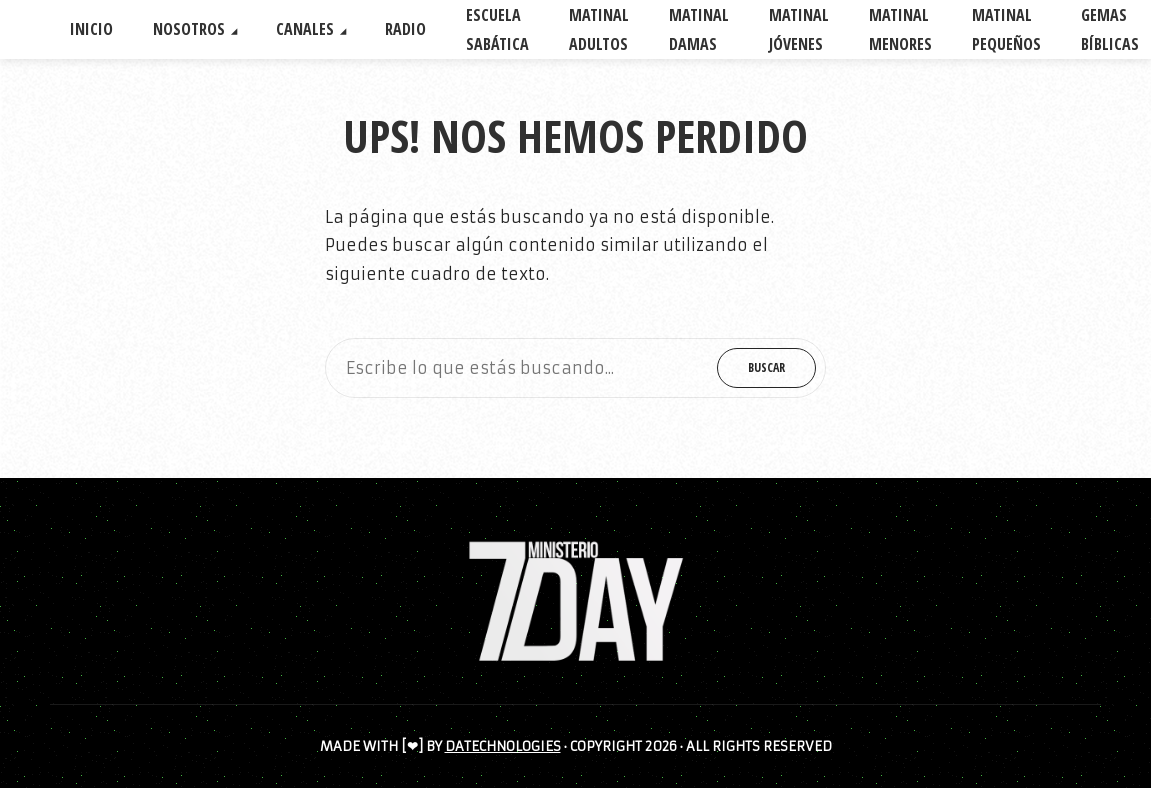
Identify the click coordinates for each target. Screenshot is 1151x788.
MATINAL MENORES (900, 30)
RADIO (405, 29)
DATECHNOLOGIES (503, 746)
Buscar (766, 367)
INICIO (91, 29)
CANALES (305, 29)
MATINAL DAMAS (699, 30)
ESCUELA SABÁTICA (497, 30)
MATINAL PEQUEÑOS (1006, 30)
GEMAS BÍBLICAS (1110, 30)
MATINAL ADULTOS (599, 30)
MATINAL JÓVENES (799, 30)
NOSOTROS (189, 29)
